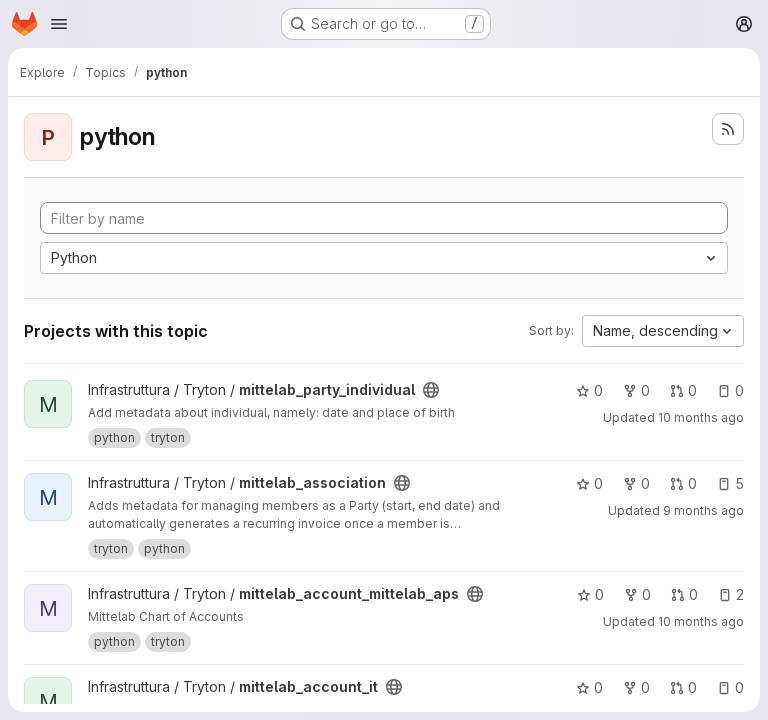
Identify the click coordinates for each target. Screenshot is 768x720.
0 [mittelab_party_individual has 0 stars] (589, 390)
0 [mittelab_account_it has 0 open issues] (730, 687)
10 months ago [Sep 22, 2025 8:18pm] (701, 621)
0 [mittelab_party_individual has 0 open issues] (730, 390)
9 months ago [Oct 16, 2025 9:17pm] (703, 510)
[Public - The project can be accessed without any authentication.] (431, 390)
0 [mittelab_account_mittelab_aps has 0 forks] (637, 594)
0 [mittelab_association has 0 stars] (589, 483)
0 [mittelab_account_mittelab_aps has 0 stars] (590, 594)
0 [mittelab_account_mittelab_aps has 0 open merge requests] (684, 594)
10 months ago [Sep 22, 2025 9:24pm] (701, 417)
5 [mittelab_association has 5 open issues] (730, 483)
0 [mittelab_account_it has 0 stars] (589, 687)
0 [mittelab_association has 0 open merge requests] (683, 483)
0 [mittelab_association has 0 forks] (636, 483)
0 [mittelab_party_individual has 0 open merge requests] (683, 390)
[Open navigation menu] (59, 24)
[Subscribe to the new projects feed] (728, 129)
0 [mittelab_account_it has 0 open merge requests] (683, 687)
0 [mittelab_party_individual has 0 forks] (636, 390)
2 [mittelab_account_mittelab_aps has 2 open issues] (731, 594)
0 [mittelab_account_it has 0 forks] (636, 687)
